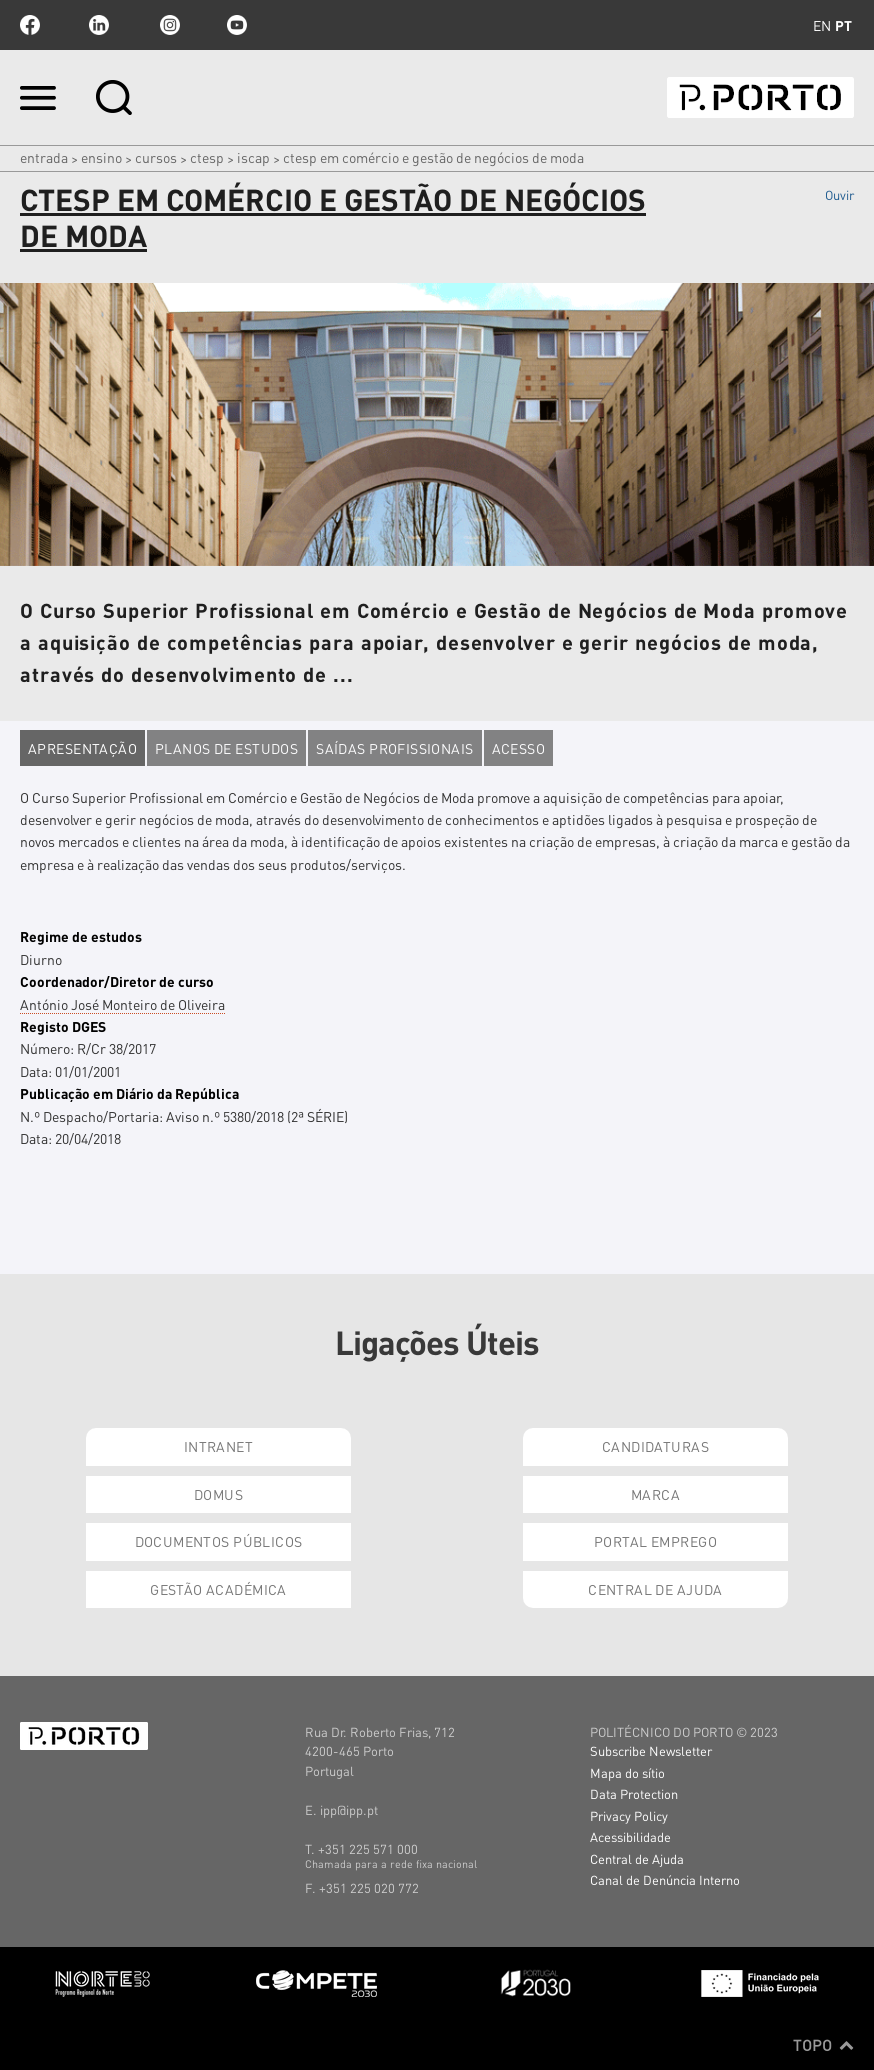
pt (843, 25)
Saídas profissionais (394, 748)
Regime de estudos (81, 936)
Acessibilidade (630, 1836)
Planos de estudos (226, 748)
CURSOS (156, 157)
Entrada (44, 157)
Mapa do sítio (627, 1772)
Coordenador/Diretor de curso (117, 981)
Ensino (101, 157)
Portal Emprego (655, 1541)
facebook (30, 25)
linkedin (99, 25)
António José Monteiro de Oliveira (122, 1004)
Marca (655, 1494)
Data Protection (634, 1793)
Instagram (168, 25)
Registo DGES (63, 1026)
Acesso (519, 748)
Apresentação (82, 748)
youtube (237, 25)
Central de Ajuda (655, 1589)
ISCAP (253, 157)
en (822, 25)
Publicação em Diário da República (129, 1093)
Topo (823, 2045)
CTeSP (207, 157)
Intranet (218, 1446)
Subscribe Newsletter (651, 1750)
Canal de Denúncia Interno (665, 1879)
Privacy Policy (629, 1815)
